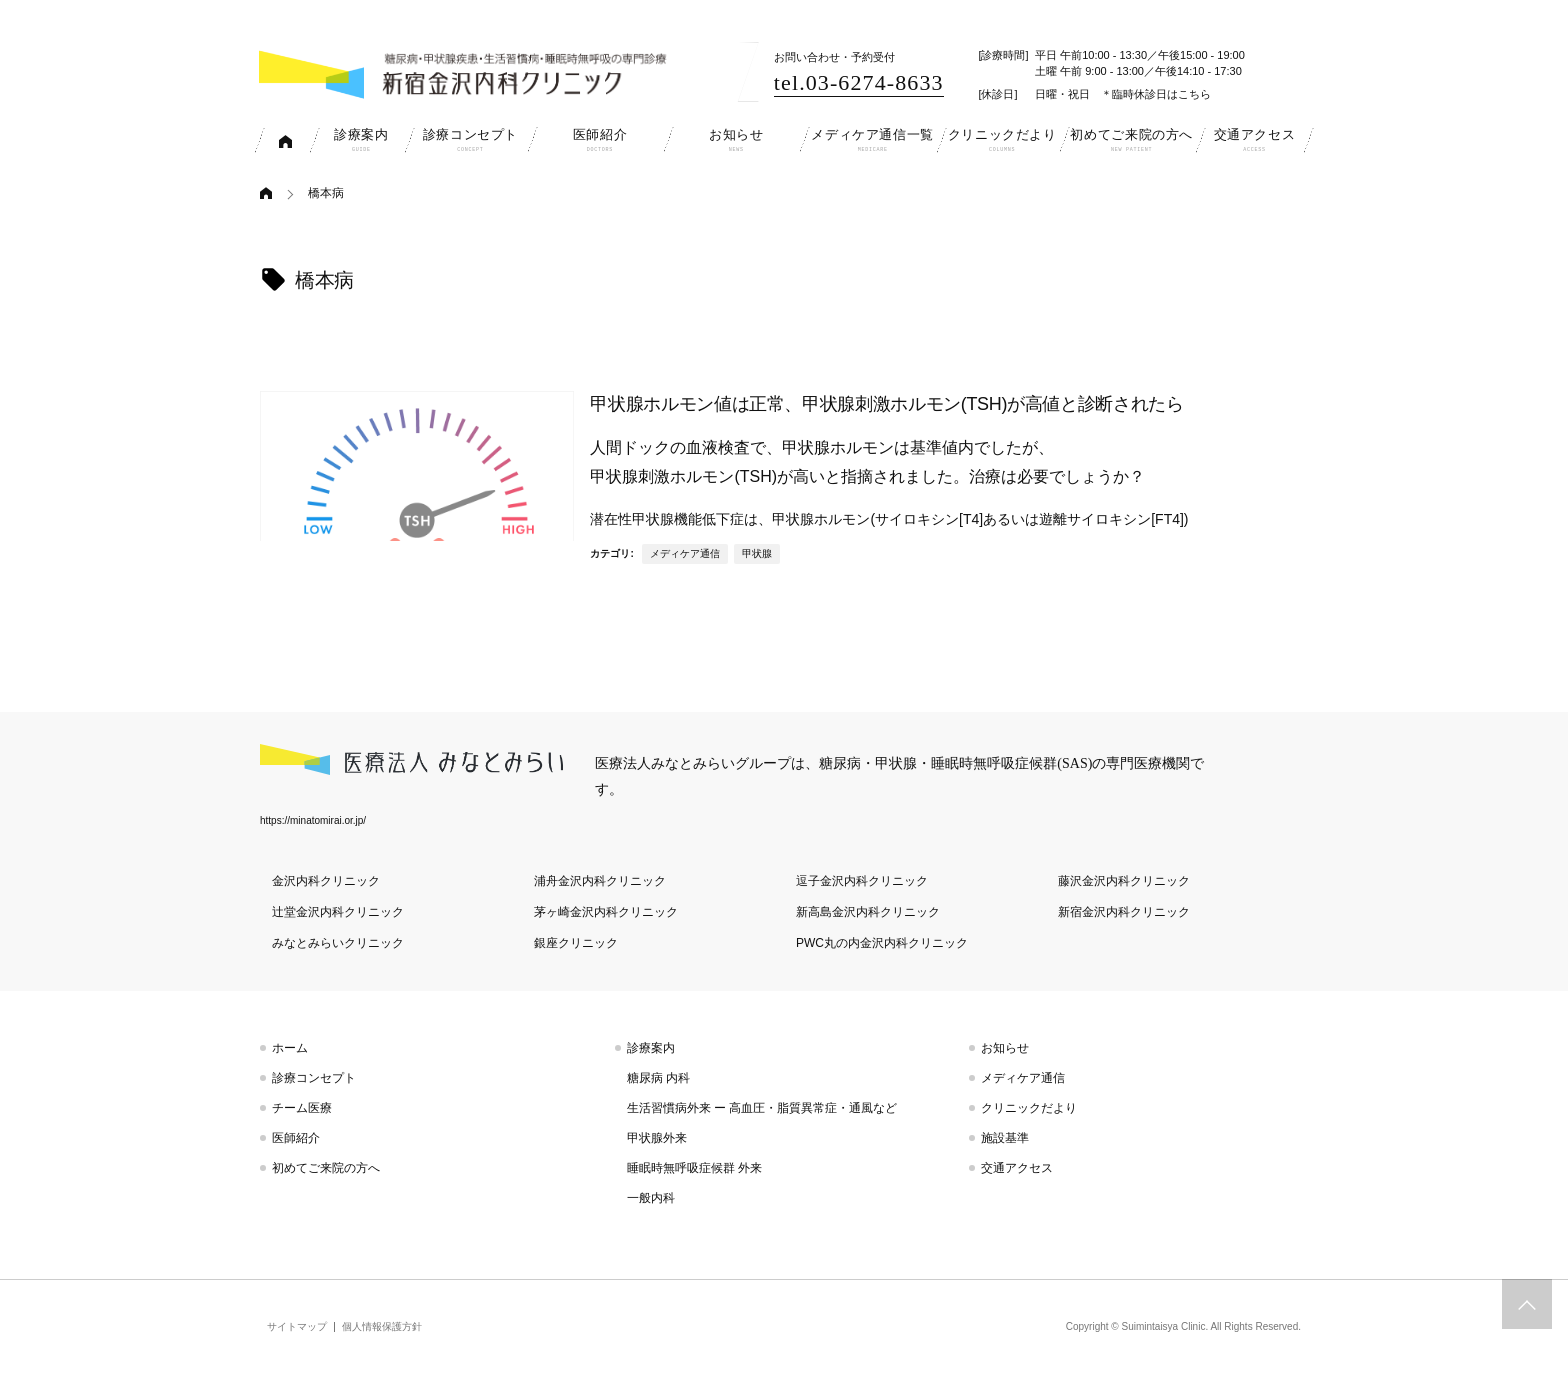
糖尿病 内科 (658, 1078)
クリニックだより (1029, 1108)
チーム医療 (302, 1108)
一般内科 (651, 1198)
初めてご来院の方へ (326, 1168)
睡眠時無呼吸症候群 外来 (694, 1168)
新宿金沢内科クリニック (1124, 912)
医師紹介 (296, 1138)
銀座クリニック (576, 943)
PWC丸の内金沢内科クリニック (882, 943)
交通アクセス (1017, 1168)
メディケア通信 (685, 553)
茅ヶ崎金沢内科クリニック (606, 912)
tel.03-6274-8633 (859, 82)
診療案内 (651, 1048)
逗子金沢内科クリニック (862, 881)
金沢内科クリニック (326, 881)
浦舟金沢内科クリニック (600, 881)
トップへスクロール (1527, 1304)
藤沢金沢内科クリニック (1124, 881)
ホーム (290, 1048)
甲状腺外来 (657, 1138)
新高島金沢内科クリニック (868, 912)
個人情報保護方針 (382, 1326)
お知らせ (1005, 1048)
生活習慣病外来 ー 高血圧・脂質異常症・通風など (762, 1108)
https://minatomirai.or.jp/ (313, 820)
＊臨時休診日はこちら (1156, 94)
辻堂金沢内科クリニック (338, 912)
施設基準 (1005, 1138)
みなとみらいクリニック (338, 943)
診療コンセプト (314, 1078)
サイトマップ (297, 1326)
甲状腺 (757, 553)
